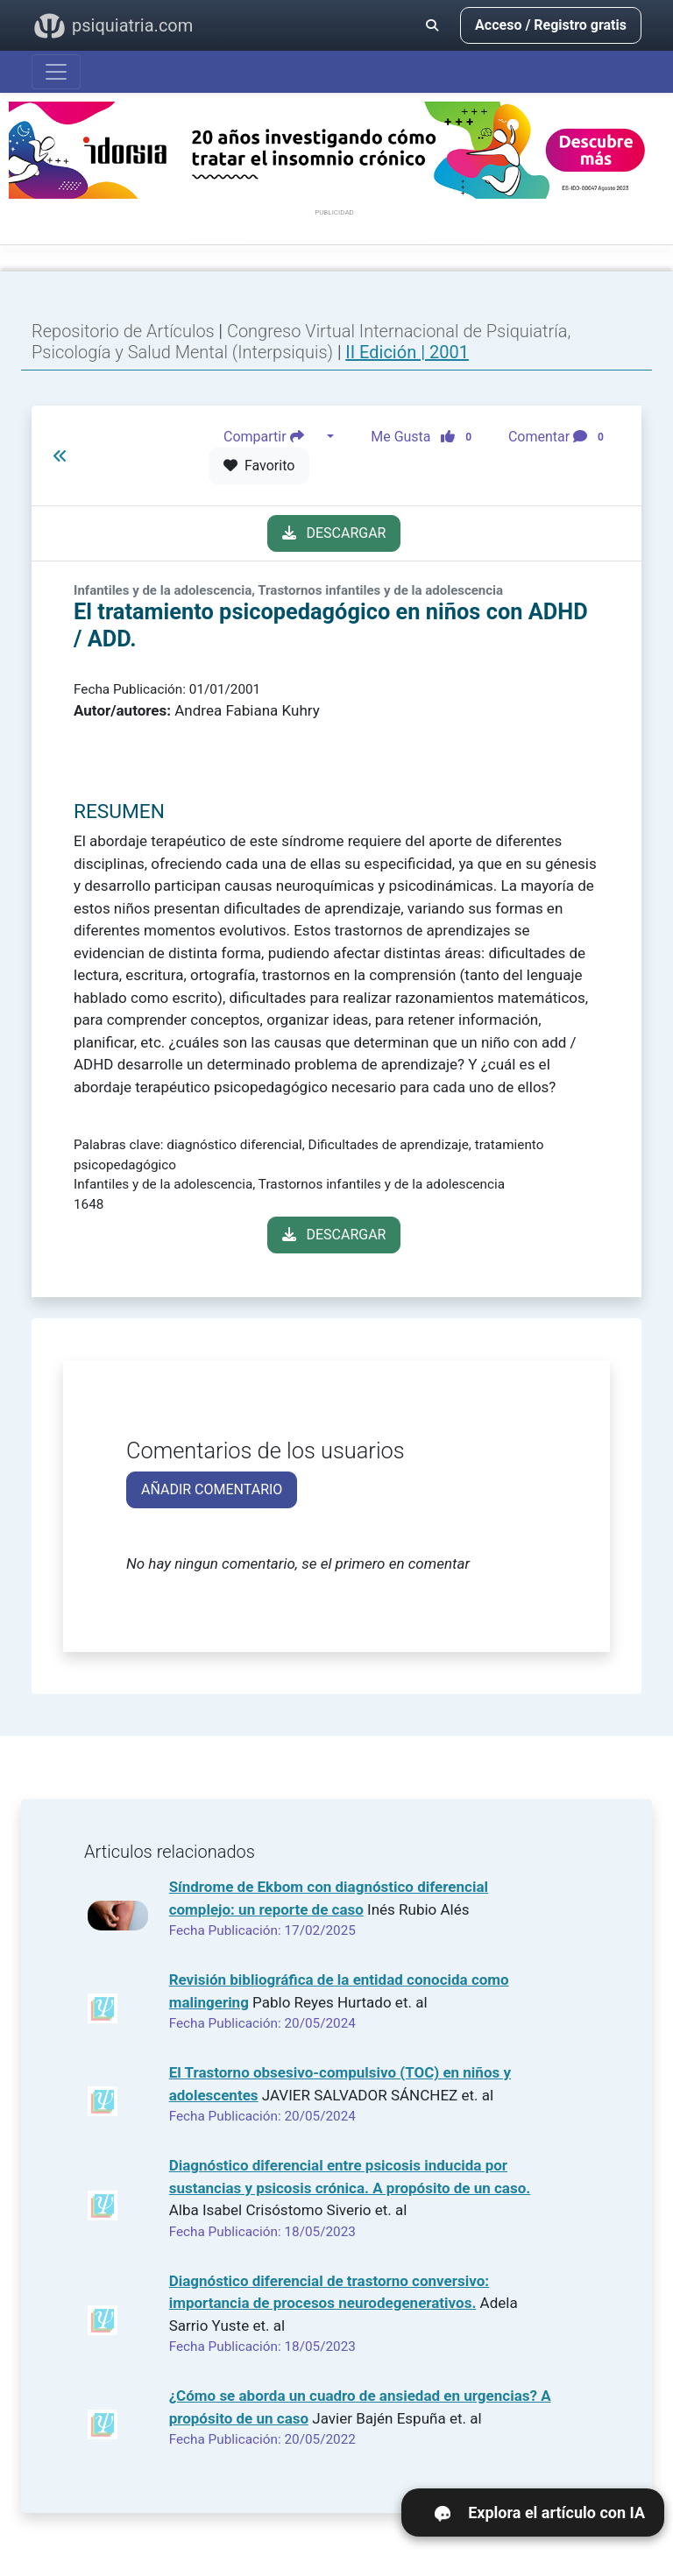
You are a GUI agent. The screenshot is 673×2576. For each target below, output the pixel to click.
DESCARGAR (334, 533)
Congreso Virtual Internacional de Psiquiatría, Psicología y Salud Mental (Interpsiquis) (301, 342)
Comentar (559, 437)
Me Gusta (426, 437)
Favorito (258, 465)
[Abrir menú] (56, 71)
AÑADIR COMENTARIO (211, 1489)
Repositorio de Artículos (123, 331)
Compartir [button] (273, 437)
